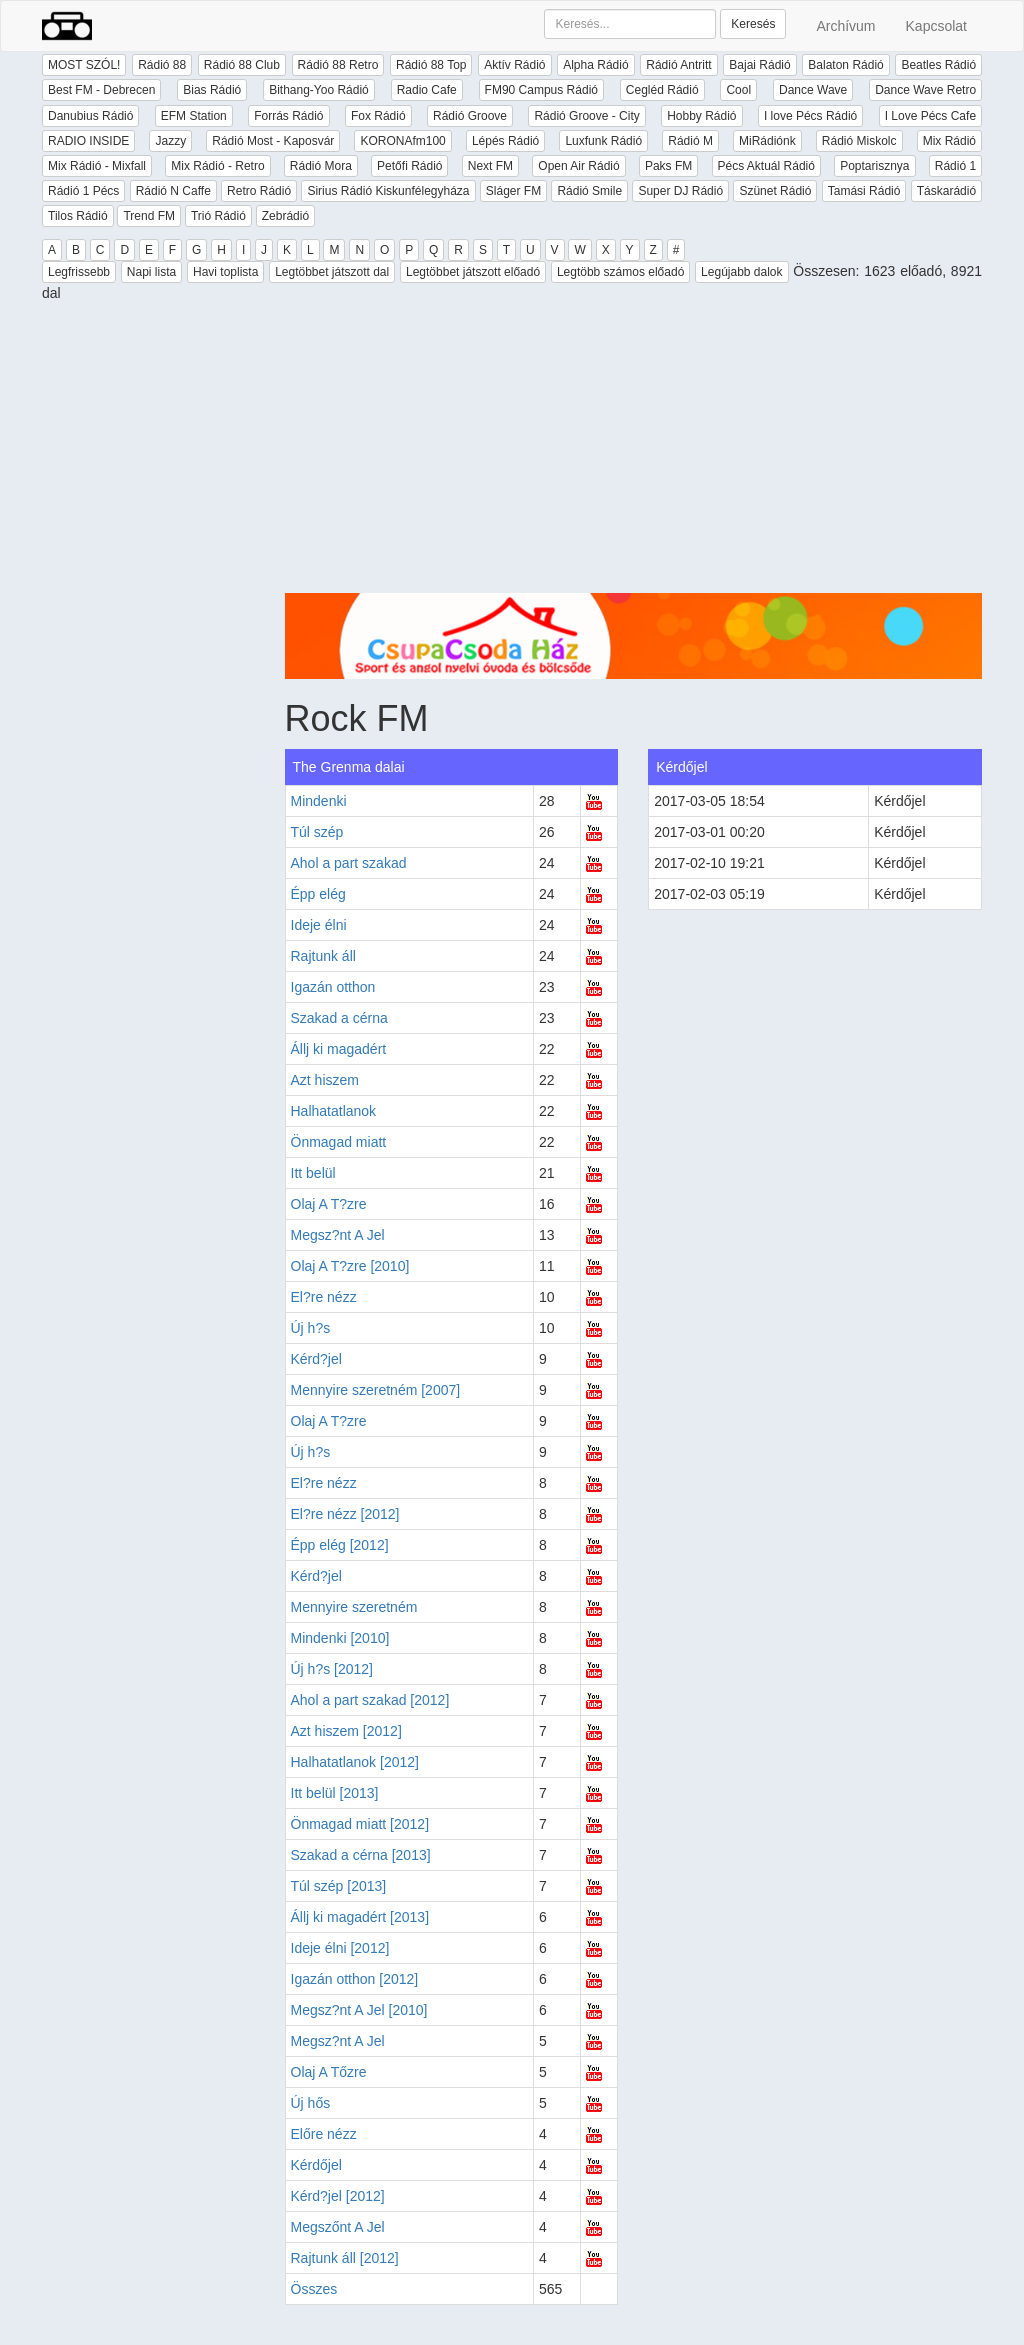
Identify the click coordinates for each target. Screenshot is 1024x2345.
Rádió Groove (470, 116)
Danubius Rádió (90, 116)
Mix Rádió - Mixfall (97, 166)
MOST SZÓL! (84, 65)
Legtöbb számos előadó (620, 272)
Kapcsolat (936, 26)
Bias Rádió (212, 90)
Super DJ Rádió (680, 191)
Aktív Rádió (514, 65)
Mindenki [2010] (340, 1638)
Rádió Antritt (678, 65)
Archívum (845, 26)
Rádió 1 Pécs (83, 191)
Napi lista (151, 272)
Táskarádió (946, 191)
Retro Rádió (259, 191)
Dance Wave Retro (925, 90)
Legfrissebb (79, 272)
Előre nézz (324, 2134)
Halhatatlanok (334, 1111)
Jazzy (170, 141)
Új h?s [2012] (332, 1669)
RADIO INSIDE (88, 141)
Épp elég (318, 894)
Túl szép (317, 832)
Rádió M (690, 141)
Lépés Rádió (505, 141)
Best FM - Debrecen (101, 90)
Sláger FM (513, 191)
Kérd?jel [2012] (338, 2196)
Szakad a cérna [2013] (361, 1855)
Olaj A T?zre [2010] (350, 1266)
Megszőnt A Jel (338, 2227)
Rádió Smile (589, 191)
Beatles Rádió (938, 65)
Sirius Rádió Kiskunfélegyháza (388, 191)
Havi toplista (225, 272)
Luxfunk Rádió (603, 141)
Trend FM (149, 216)
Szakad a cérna (339, 1018)
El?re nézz (324, 1297)
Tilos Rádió (78, 216)
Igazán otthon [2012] (355, 1979)
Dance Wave (813, 90)
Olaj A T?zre (329, 1204)
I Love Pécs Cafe (930, 116)
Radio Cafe (427, 90)
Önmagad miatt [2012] (360, 1824)
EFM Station (194, 116)
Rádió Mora (321, 166)
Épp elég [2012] (340, 1545)
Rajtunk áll (323, 956)
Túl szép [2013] (339, 1886)
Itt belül (313, 1173)
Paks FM (668, 166)
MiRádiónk (767, 141)
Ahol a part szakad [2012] (370, 1700)
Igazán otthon (333, 987)
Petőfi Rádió (409, 166)
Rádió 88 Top (431, 65)
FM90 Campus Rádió (541, 90)
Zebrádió (285, 216)
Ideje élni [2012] (340, 1948)
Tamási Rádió (864, 191)
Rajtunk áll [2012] (345, 2258)
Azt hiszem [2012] (346, 1731)
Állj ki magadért (339, 1049)
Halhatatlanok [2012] (355, 1762)
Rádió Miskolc (859, 141)
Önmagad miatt (339, 1142)
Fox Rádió (378, 116)
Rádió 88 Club (242, 65)
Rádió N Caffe (173, 191)
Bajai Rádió (759, 65)
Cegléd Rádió (662, 90)
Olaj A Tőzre (329, 2072)
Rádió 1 (955, 166)
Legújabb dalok (741, 272)
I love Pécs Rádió (810, 116)
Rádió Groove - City (586, 116)
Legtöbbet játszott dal (332, 272)
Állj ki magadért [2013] (360, 1917)
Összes (314, 2289)
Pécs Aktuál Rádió (766, 166)
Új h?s (311, 1328)
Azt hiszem (325, 1080)
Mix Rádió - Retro (217, 166)
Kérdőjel (316, 2165)
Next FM (490, 166)
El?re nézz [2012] (345, 1514)
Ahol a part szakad (349, 863)
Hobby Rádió (701, 116)
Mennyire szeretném (354, 1607)
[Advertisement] (634, 453)
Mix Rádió (949, 141)
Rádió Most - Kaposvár (273, 141)
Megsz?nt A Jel (338, 1235)
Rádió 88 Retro (338, 65)
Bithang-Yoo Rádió (319, 90)
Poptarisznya (874, 166)
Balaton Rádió (845, 65)
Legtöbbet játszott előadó (473, 272)
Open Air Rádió (578, 166)
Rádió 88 (162, 65)
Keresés (753, 24)
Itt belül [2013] (335, 1793)
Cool (738, 90)
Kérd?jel (316, 1359)
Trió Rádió (218, 216)
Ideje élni (319, 925)
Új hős (311, 2103)
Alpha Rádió (595, 65)
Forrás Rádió (288, 116)
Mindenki (319, 801)
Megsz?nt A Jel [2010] (359, 2010)
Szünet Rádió (775, 191)
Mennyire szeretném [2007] (376, 1390)
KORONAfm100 (402, 141)
